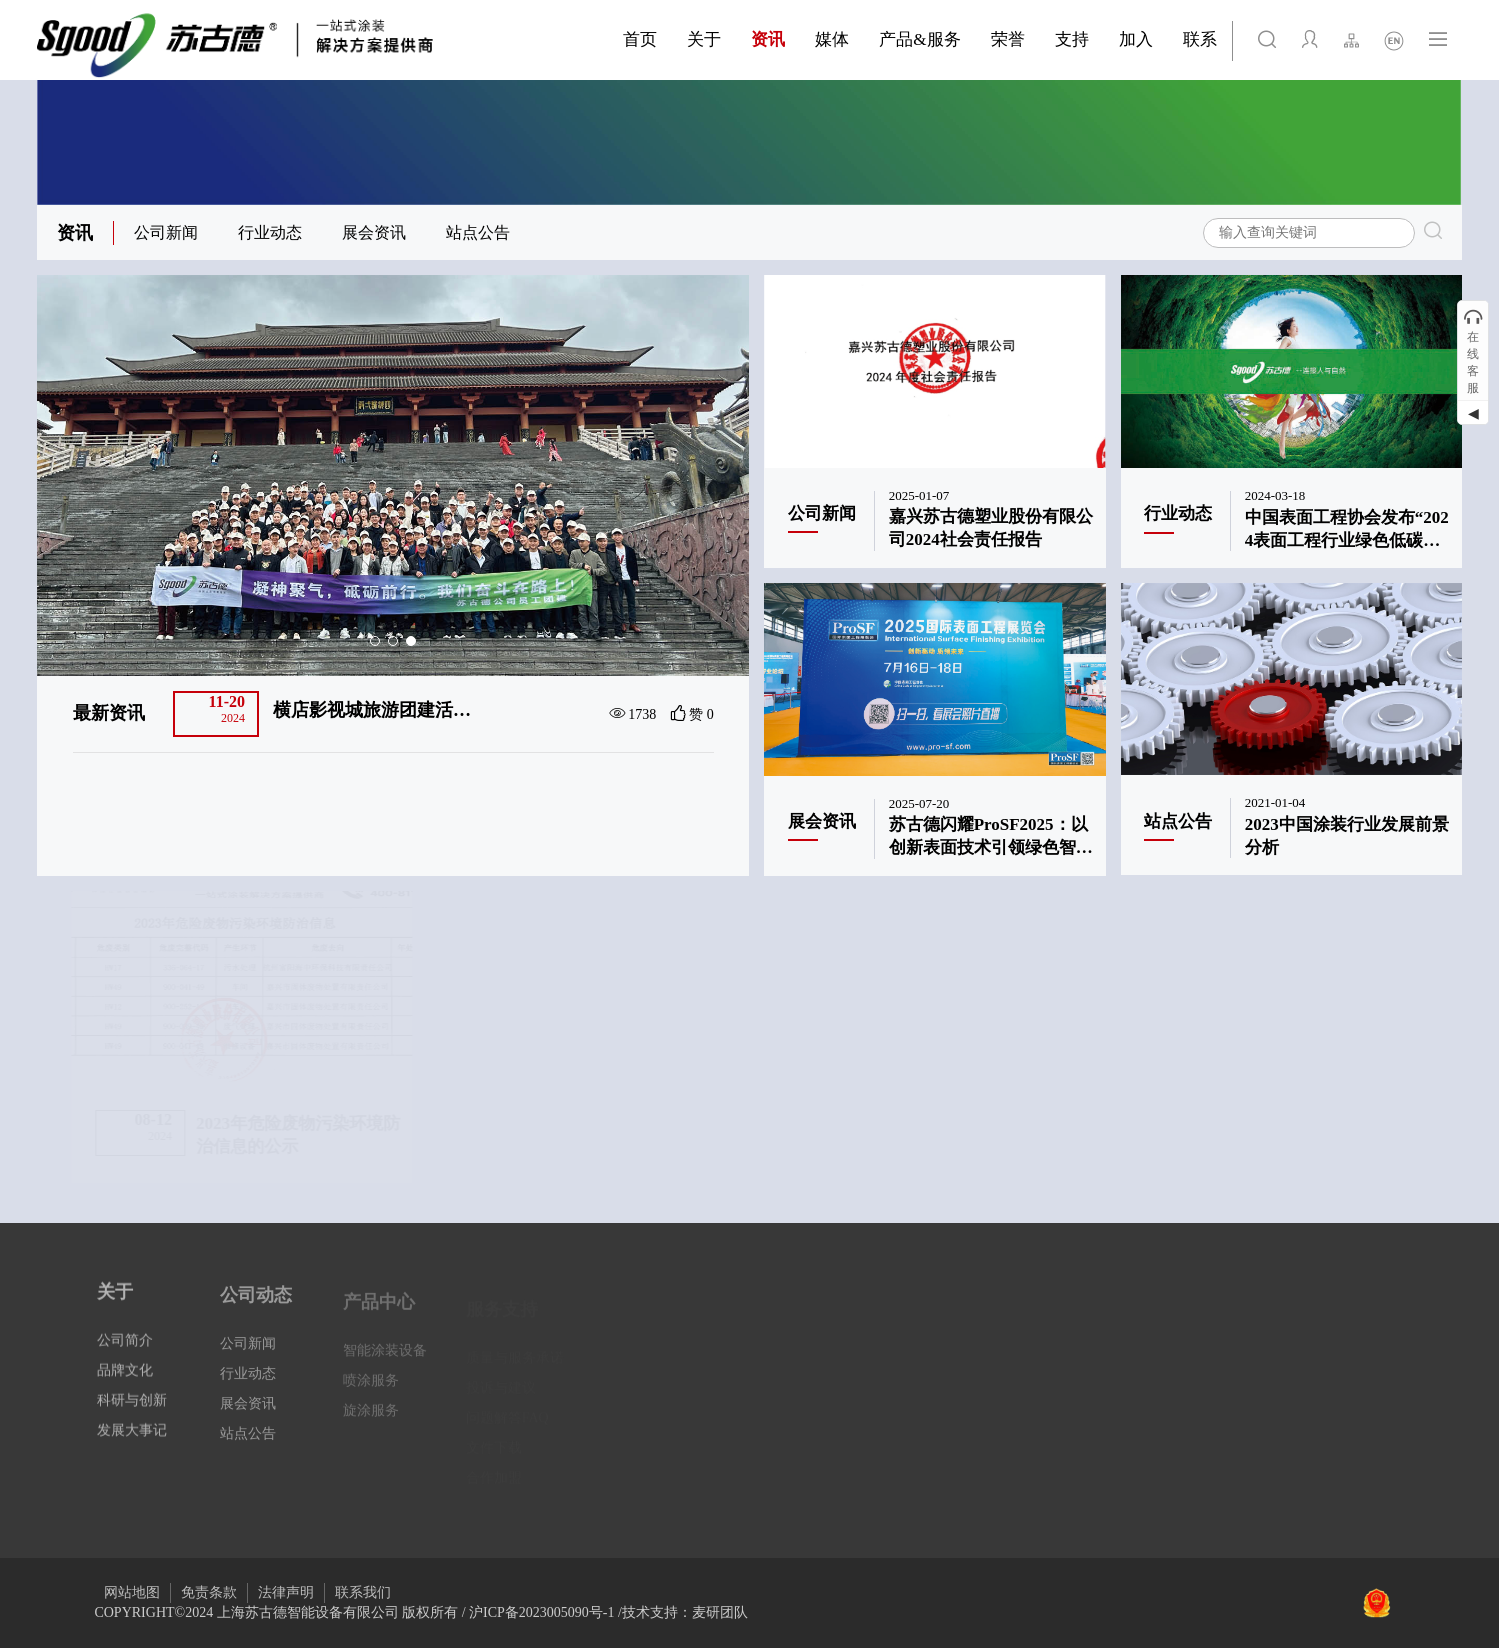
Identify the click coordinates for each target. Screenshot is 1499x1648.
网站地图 (132, 1592)
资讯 (75, 233)
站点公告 (478, 232)
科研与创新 (132, 1417)
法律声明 (286, 1592)
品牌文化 (125, 1387)
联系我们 (363, 1592)
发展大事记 (132, 1447)
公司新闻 (166, 232)
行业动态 (270, 232)
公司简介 (125, 1357)
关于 (115, 1309)
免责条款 (209, 1592)
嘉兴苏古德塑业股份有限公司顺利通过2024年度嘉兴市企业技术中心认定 (376, 711)
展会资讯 (374, 232)
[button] (375, 641)
